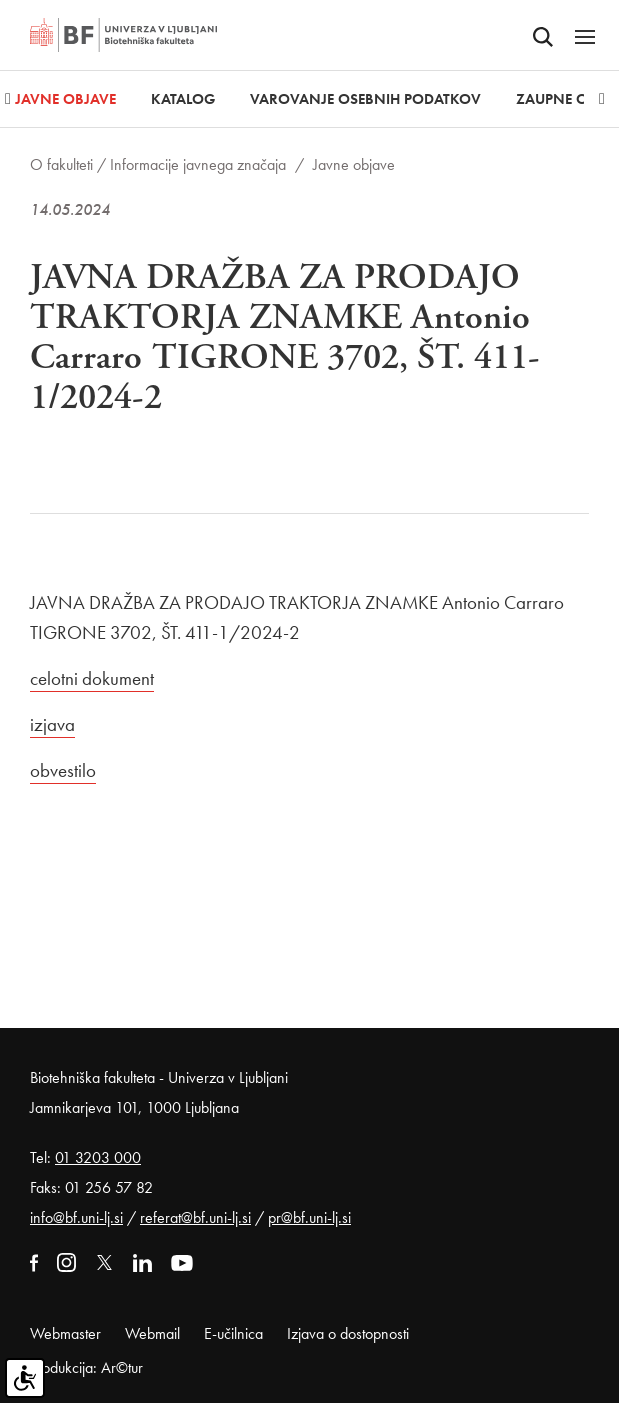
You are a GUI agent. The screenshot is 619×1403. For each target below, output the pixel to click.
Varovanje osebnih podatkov (365, 99)
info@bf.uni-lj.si (76, 1217)
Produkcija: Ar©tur (86, 1367)
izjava (52, 724)
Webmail (152, 1333)
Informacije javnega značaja (198, 164)
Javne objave (65, 99)
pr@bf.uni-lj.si (309, 1217)
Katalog (183, 99)
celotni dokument (92, 678)
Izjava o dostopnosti (348, 1333)
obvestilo (63, 770)
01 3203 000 (98, 1157)
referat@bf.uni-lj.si (195, 1217)
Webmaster (65, 1333)
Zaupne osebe (567, 99)
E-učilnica (233, 1333)
